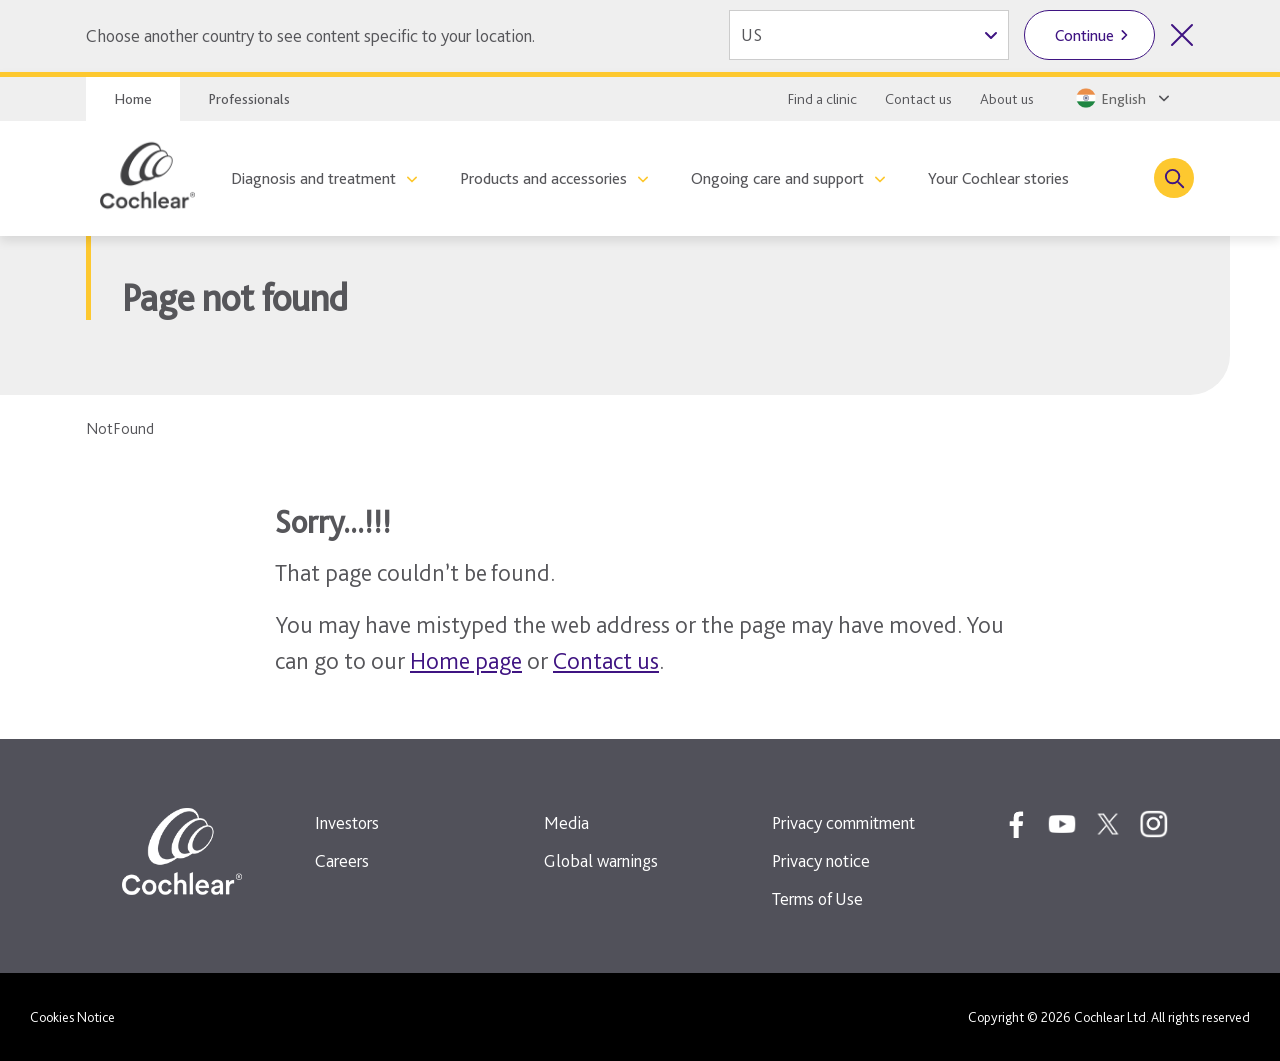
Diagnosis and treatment (313, 178)
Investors (347, 822)
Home (133, 99)
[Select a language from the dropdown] (1121, 98)
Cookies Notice (72, 1017)
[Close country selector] (1182, 35)
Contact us (918, 99)
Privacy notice (821, 860)
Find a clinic (822, 99)
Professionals (249, 99)
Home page (466, 660)
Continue (1084, 35)
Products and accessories (543, 178)
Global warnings (601, 860)
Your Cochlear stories (998, 178)
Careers (342, 860)
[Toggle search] (1174, 178)
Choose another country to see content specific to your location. (310, 35)
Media (566, 822)
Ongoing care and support (777, 178)
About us (1007, 99)
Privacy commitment (843, 822)
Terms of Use (817, 898)
